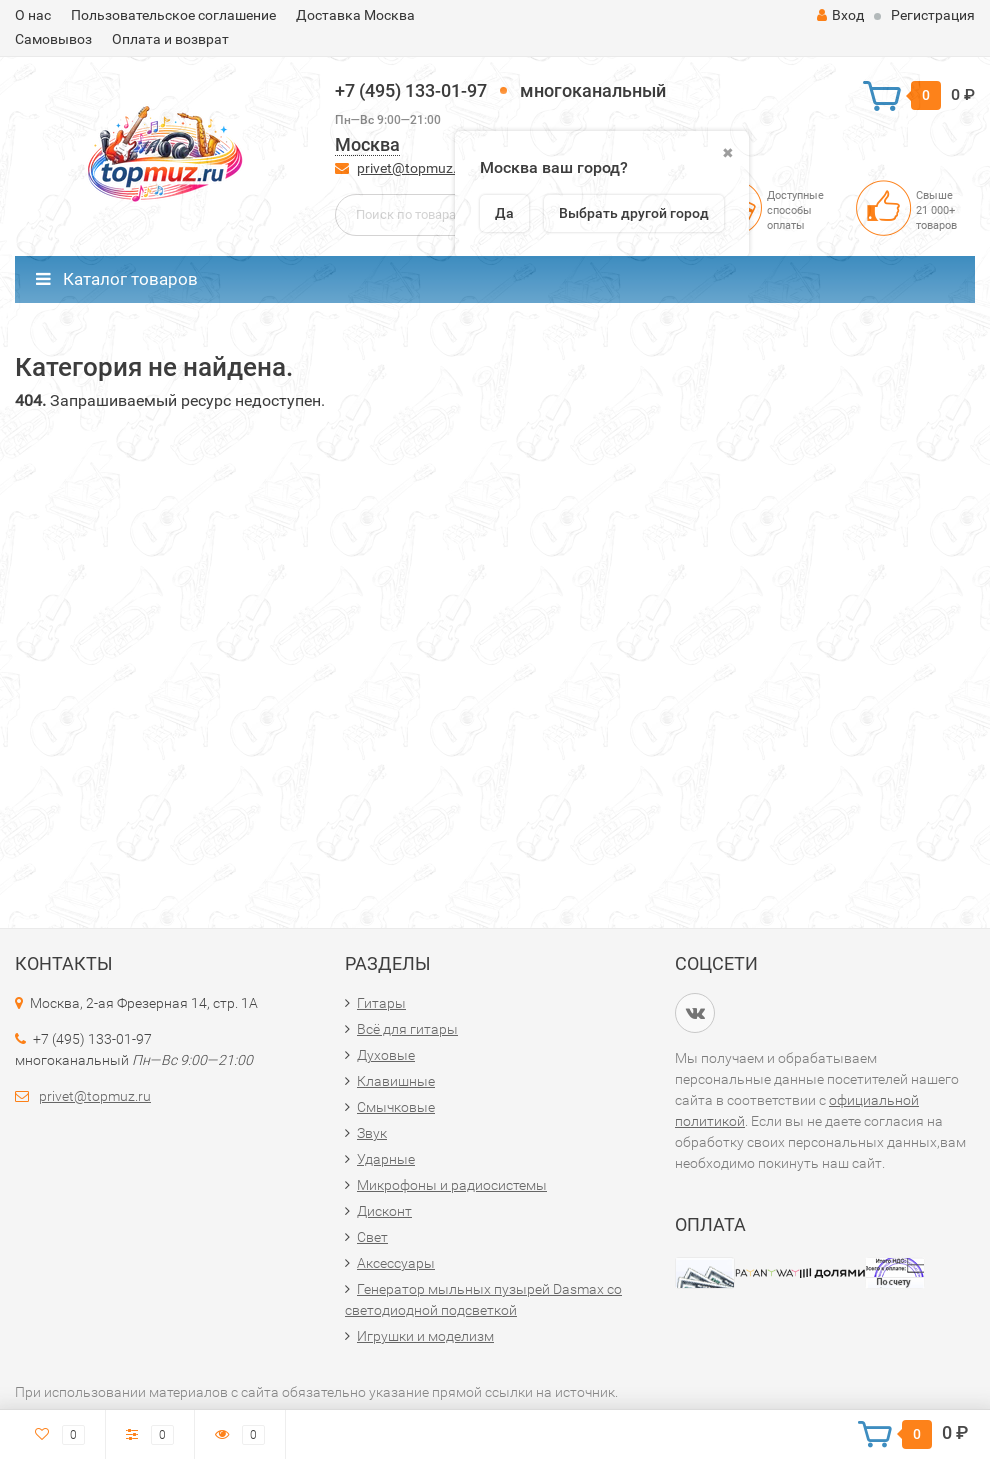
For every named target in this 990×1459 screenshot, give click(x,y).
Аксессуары (396, 1263)
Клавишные (396, 1081)
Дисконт (384, 1211)
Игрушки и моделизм (425, 1336)
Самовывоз (53, 39)
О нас (33, 15)
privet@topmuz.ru (413, 168)
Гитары (381, 1003)
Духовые (386, 1055)
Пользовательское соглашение (173, 15)
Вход (840, 15)
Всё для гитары (407, 1029)
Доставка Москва (355, 15)
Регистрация (933, 15)
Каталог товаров (117, 279)
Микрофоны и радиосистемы (452, 1185)
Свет (372, 1237)
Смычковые (396, 1107)
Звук (372, 1133)
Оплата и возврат (170, 39)
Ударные (386, 1159)
